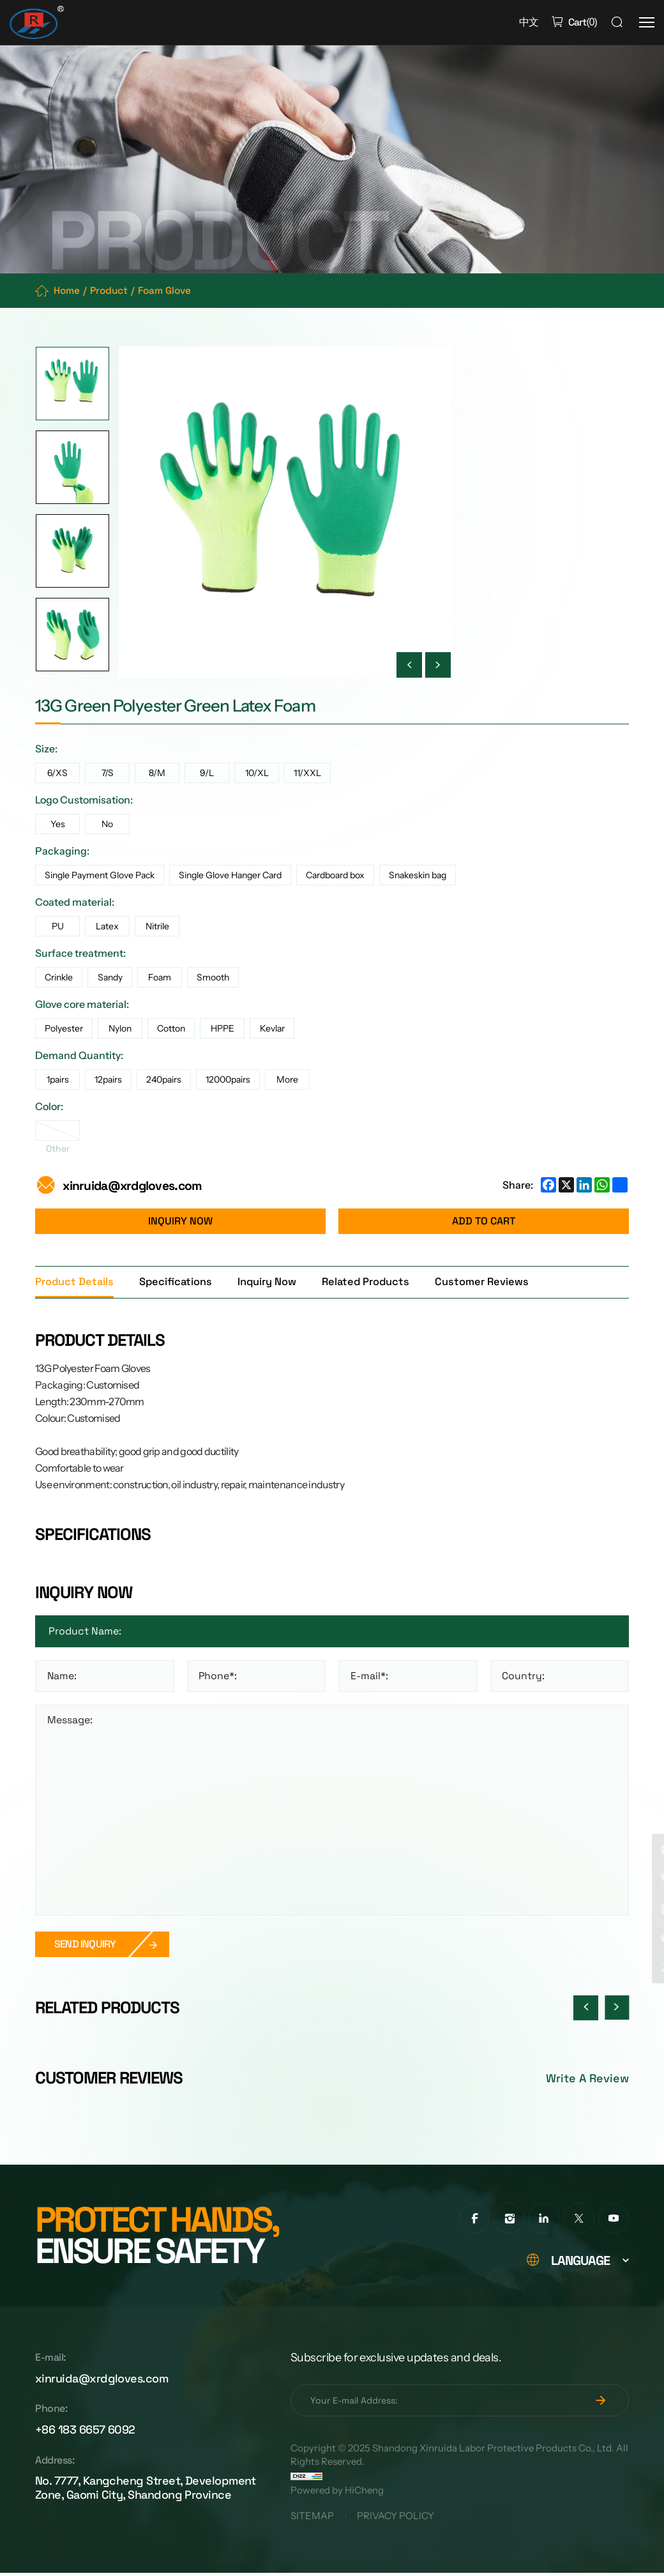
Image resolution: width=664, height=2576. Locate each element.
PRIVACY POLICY (398, 2519)
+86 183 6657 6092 (85, 2434)
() (580, 22)
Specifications (178, 1283)
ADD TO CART (483, 1221)
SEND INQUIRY (85, 1946)
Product (112, 291)
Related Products (371, 1283)
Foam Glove (170, 291)
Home (68, 291)
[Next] (438, 665)
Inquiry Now (271, 1283)
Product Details (75, 1283)
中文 (527, 22)
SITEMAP (312, 2519)
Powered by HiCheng (337, 2493)
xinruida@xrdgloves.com (135, 1186)
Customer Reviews (490, 1283)
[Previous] (409, 665)
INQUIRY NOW (180, 1221)
